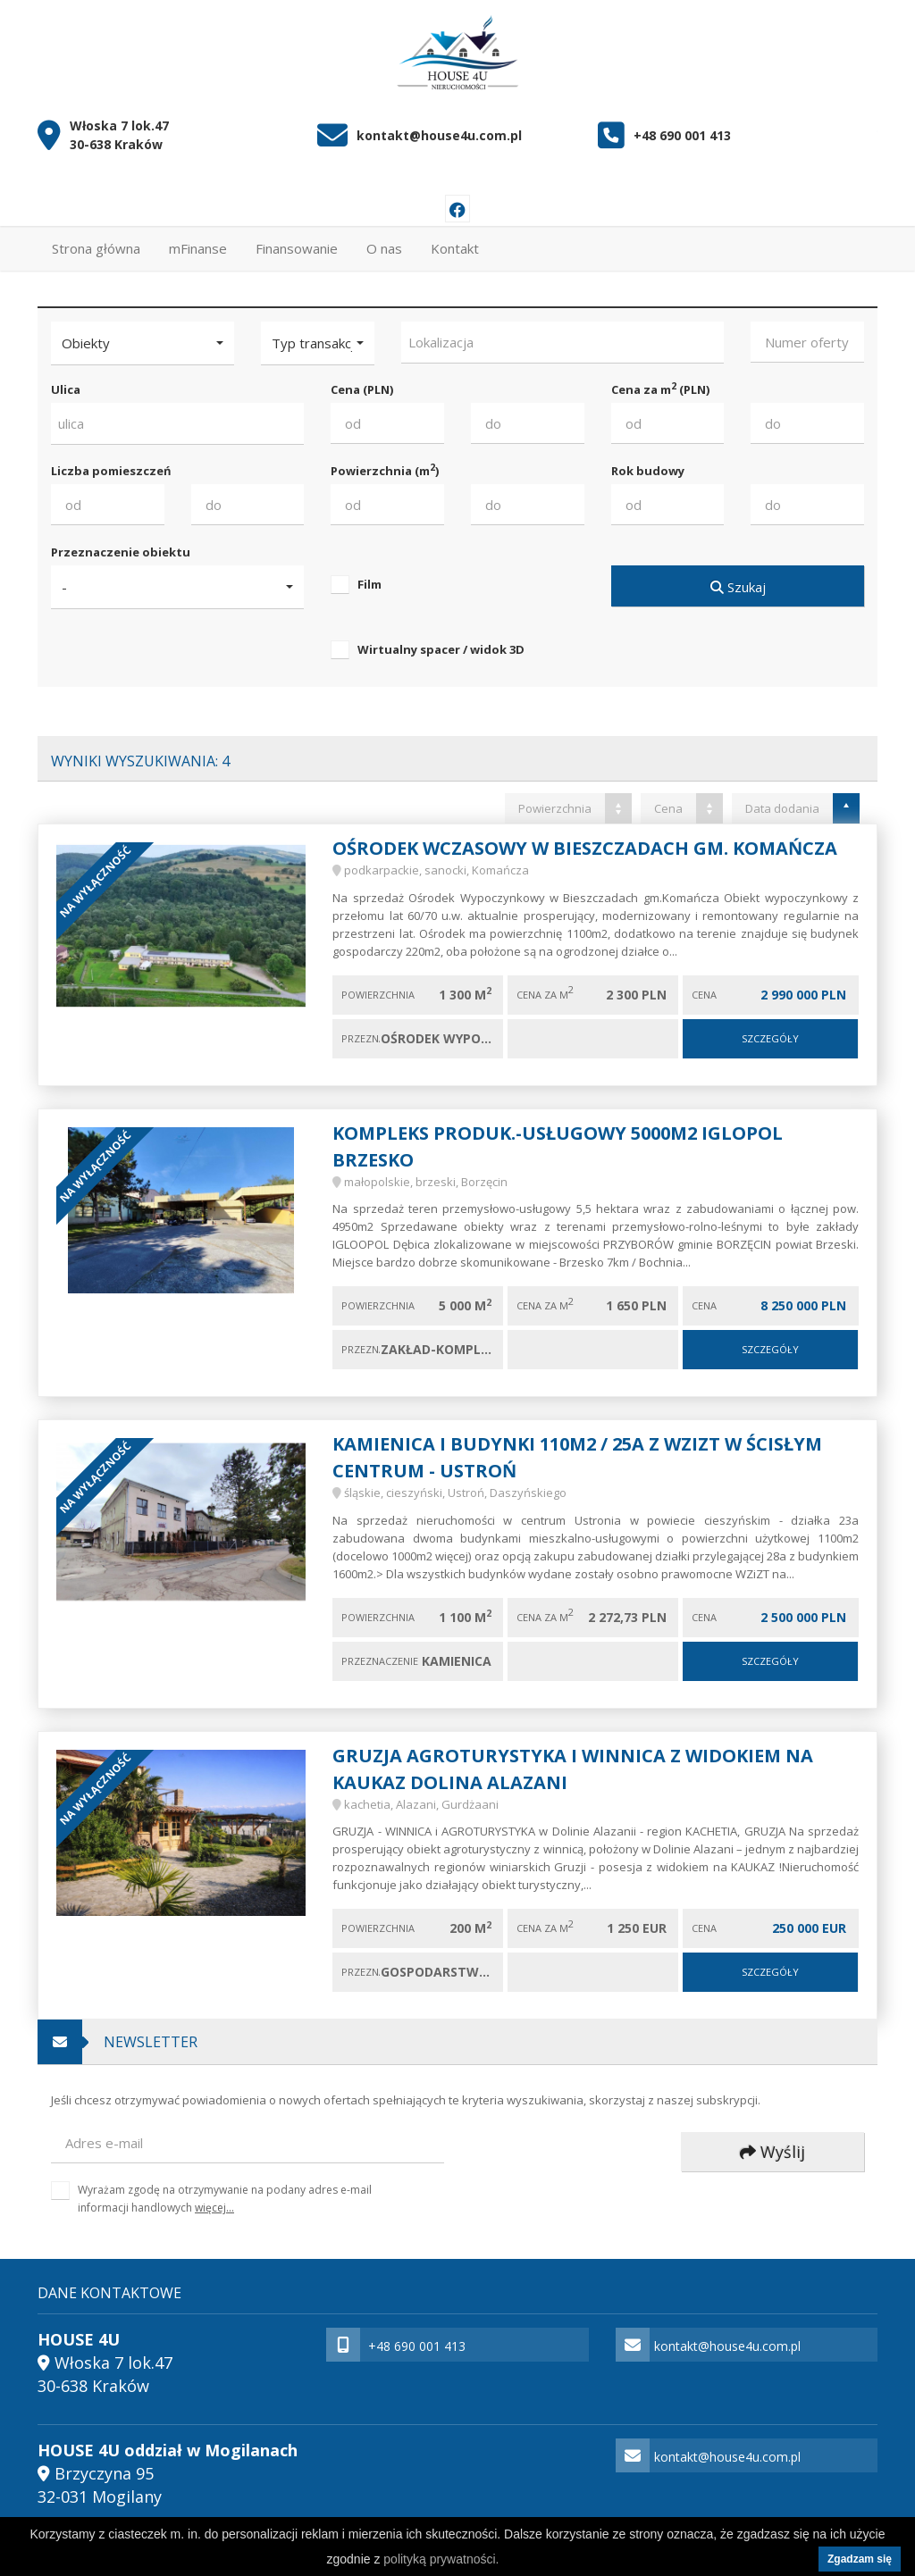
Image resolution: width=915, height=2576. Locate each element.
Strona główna (96, 240)
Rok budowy (647, 463)
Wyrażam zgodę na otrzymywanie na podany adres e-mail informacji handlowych (225, 2190)
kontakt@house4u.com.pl (439, 127)
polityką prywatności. (441, 2559)
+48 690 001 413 (682, 127)
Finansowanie (297, 240)
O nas (384, 240)
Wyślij (772, 2143)
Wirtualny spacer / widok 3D (441, 641)
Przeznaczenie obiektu (120, 544)
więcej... (214, 2199)
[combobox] (563, 334)
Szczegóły (770, 1030)
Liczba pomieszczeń (111, 463)
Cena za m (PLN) (660, 380)
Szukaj (737, 579)
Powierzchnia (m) (385, 462)
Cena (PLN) (362, 381)
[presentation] (590, 2145)
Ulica (65, 381)
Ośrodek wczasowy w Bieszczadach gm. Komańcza (584, 840)
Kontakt (455, 240)
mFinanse (198, 240)
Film (369, 576)
